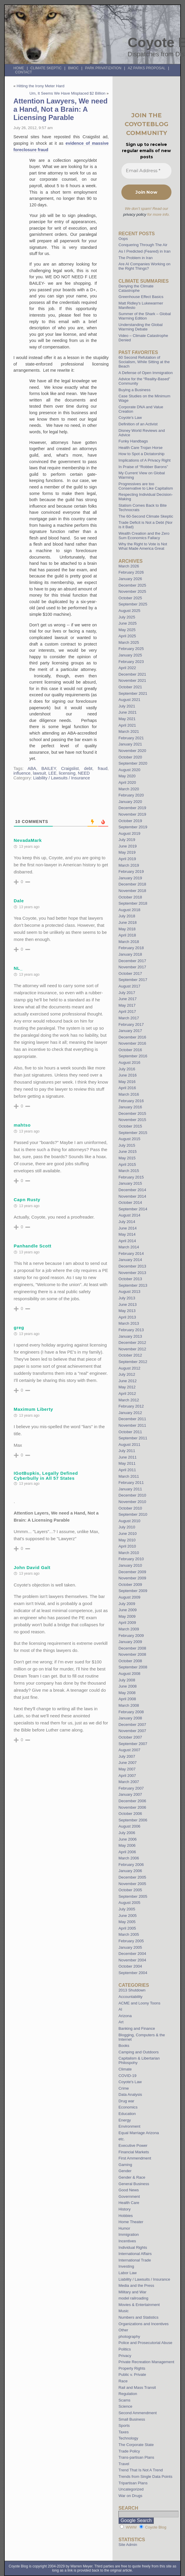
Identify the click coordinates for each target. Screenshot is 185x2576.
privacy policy (134, 214)
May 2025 (127, 630)
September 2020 (132, 763)
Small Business (131, 2419)
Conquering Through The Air (142, 245)
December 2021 (132, 674)
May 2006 (127, 1845)
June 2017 (127, 999)
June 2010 (127, 1533)
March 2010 (128, 1552)
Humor (124, 2228)
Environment (129, 2126)
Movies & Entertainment (139, 2304)
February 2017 (131, 1024)
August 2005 (129, 1902)
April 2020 (127, 782)
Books (123, 2045)
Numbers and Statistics (138, 2317)
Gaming (125, 2164)
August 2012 (129, 1368)
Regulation (127, 2393)
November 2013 (132, 1272)
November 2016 (132, 1043)
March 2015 (128, 1170)
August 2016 (129, 1062)
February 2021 (131, 738)
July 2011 (126, 1451)
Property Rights (131, 2368)
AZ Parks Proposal (147, 68)
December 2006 (132, 1801)
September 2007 (132, 1744)
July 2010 (126, 1527)
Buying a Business (134, 390)
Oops (123, 238)
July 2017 (126, 992)
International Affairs (135, 2253)
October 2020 (130, 757)
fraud (103, 768)
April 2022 (127, 668)
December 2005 (132, 1877)
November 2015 (132, 1119)
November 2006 (132, 1807)
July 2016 (126, 1069)
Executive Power (132, 2145)
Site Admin (127, 2544)
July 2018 (126, 916)
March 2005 (128, 1934)
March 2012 (128, 1400)
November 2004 (132, 1960)
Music (123, 2311)
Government (129, 2196)
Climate (125, 2069)
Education (127, 2113)
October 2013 (130, 1279)
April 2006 (127, 1852)
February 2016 (131, 1101)
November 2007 (132, 1731)
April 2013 (127, 1317)
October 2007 (130, 1737)
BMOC (73, 68)
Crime (123, 2088)
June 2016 (127, 1075)
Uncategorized (130, 2489)
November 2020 (132, 750)
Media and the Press (136, 2285)
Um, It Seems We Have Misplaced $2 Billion (67, 93)
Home (19, 68)
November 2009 (132, 1578)
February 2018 (131, 948)
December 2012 (132, 1342)
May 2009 (127, 1616)
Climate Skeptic (46, 68)
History (124, 2209)
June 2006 (127, 1839)
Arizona (125, 2016)
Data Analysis (130, 2094)
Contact (23, 72)
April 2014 (127, 1241)
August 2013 (129, 1291)
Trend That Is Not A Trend (140, 2470)
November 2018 (132, 890)
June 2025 (127, 623)
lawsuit (39, 773)
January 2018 (130, 954)
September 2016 (132, 1056)
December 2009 (132, 1572)
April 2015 (127, 1164)
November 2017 (132, 967)
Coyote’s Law (130, 417)
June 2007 (127, 1762)
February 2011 (131, 1482)
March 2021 (128, 731)
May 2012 (127, 1387)
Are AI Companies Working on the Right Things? (144, 266)
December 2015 (132, 1113)
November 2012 (132, 1349)
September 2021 (132, 693)
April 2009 (127, 1622)
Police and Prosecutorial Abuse (145, 2342)
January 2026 (130, 579)
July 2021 (126, 706)
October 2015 (130, 1126)
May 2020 (127, 776)
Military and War (132, 2292)
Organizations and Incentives (143, 2324)
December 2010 (132, 1495)
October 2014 (130, 1202)
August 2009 (129, 1597)
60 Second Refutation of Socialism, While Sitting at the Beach (144, 361)
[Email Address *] (146, 171)
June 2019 (127, 846)
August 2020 (129, 770)
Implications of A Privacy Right (144, 460)
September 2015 (132, 1132)
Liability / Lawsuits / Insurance (61, 778)
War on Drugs (130, 2495)
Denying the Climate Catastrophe (135, 288)
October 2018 (130, 897)
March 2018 (128, 941)
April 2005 (127, 1928)
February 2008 (131, 1712)
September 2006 (132, 1820)
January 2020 (130, 801)
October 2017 (130, 973)
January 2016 (130, 1107)
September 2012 (132, 1361)
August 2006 (129, 1826)
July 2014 (126, 1221)
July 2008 (126, 1680)
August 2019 (129, 833)
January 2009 (130, 1642)
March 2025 (128, 642)
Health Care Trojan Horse (140, 447)
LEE (52, 773)
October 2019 (130, 821)
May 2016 (127, 1081)
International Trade (134, 2260)
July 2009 (126, 1603)
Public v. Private (132, 2374)
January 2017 (130, 1030)
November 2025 (132, 591)
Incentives (127, 2241)
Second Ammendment (137, 2413)
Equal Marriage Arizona (138, 2133)
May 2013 (127, 1310)
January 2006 (130, 1871)
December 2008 (132, 1648)
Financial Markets (133, 2152)
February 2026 (131, 572)
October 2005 (130, 1890)
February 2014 (131, 1253)
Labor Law (127, 2273)
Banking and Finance (136, 2028)
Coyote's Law (130, 2082)
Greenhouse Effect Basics (140, 296)
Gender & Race (131, 2177)
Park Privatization (103, 68)
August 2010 (129, 1521)
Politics (124, 2349)
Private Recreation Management (146, 2362)
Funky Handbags (133, 441)
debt (88, 768)
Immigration (128, 2234)
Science (125, 2406)
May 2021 (127, 719)
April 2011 (127, 1470)
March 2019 (128, 865)
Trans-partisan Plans (136, 2457)
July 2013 (126, 1298)
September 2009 (132, 1591)
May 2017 (127, 1005)
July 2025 (126, 617)
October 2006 (130, 1813)
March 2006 (128, 1858)
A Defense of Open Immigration (145, 373)
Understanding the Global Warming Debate (140, 326)
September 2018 (132, 903)
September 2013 (132, 1285)
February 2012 (131, 1406)
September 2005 (132, 1896)
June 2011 (127, 1457)
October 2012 (130, 1355)
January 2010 (130, 1565)
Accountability (130, 1996)
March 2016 (128, 1094)
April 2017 (127, 1011)
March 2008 (128, 1705)
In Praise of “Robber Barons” (143, 467)
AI (120, 2009)
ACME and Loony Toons (139, 2003)
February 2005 (131, 1941)
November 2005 (132, 1884)
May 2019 (127, 852)
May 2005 (127, 1922)
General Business (133, 2184)
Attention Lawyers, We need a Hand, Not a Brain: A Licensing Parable (61, 109)
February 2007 (131, 1788)
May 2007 (127, 1769)
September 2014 (132, 1209)
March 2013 (128, 1323)
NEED (84, 773)
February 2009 (131, 1635)
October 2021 (130, 687)
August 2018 (129, 910)
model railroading (133, 2298)
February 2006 (131, 1864)
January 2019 (130, 878)
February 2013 (131, 1330)
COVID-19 (127, 2075)
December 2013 (132, 1266)
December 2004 (132, 1953)
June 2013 (127, 1304)
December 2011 (132, 1419)
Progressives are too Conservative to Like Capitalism (145, 486)
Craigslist (70, 768)
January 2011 (130, 1489)
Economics (128, 2107)
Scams (124, 2400)
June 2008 (127, 1686)
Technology (128, 2438)
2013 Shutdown (132, 1990)
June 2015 (127, 1151)
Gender (124, 2171)
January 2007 (130, 1794)
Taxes (123, 2432)
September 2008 (132, 1667)
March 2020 (128, 789)
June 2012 (127, 1381)
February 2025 (131, 648)
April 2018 (127, 935)
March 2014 (128, 1247)
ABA (31, 768)
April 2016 (127, 1088)
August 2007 (129, 1750)
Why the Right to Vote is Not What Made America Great (142, 546)
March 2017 (128, 1018)
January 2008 (130, 1718)
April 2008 (127, 1699)
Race (123, 2381)
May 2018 (127, 929)
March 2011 (128, 1476)
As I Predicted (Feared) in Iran (144, 251)
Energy (124, 2120)
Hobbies (125, 2215)
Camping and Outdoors (138, 2052)
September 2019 (132, 827)
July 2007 (126, 1756)
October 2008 (130, 1661)
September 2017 (132, 979)
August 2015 (129, 1139)
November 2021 (132, 680)
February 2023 (131, 661)
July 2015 (126, 1145)
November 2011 (132, 1425)
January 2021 (130, 744)
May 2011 (127, 1463)
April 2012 (127, 1393)
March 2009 (128, 1629)
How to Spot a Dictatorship (141, 454)
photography (129, 2336)
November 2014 (132, 1196)
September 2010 (132, 1514)
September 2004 (132, 1973)
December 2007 (132, 1724)
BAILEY (49, 768)
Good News (128, 2190)
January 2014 (130, 1259)
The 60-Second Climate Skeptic (145, 516)
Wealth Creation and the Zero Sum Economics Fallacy (143, 535)
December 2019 (132, 808)
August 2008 (129, 1673)
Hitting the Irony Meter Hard (41, 86)
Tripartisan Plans (132, 2483)
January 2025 (130, 655)
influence (22, 773)
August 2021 (129, 699)
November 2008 (132, 1654)
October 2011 (130, 1432)
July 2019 (126, 839)
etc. (121, 2139)
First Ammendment (134, 2158)
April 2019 (127, 859)
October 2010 (130, 1508)
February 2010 (131, 1559)
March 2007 (128, 1782)
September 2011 (132, 1438)
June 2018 (127, 922)
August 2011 (129, 1444)
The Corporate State (136, 2444)
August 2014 (129, 1215)
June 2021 (127, 712)
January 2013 (130, 1336)
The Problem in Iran (135, 258)
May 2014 (127, 1234)
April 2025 (127, 636)
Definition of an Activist (138, 424)
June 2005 (127, 1915)
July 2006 (126, 1833)
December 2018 (132, 884)
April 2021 (127, 725)
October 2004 (130, 1966)
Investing (126, 2266)
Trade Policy (129, 2451)
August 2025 (129, 610)
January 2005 (130, 1947)
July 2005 (126, 1909)
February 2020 (131, 795)
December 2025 (132, 585)
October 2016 (130, 1050)
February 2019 (131, 871)
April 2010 (127, 1546)
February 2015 (131, 1177)
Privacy (124, 2355)
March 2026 (128, 566)
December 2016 (132, 1037)
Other (123, 2330)
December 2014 (132, 1190)
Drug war (126, 2101)
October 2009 (130, 1584)
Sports (124, 2425)
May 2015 (127, 1158)
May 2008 (127, 1693)
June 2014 (127, 1228)
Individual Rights (132, 2247)
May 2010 (127, 1540)
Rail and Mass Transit (137, 2387)
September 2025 (132, 604)
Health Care (128, 2202)
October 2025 (130, 598)
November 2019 (132, 814)
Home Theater (130, 2222)
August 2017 (129, 986)
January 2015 (130, 1183)
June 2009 (127, 1610)
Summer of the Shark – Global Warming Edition (144, 316)
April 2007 (127, 1775)
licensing (67, 773)
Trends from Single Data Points (145, 2476)
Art (120, 2022)
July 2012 (126, 1374)
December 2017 (132, 961)
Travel (123, 2464)
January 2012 (130, 1412)
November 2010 (132, 1501)
